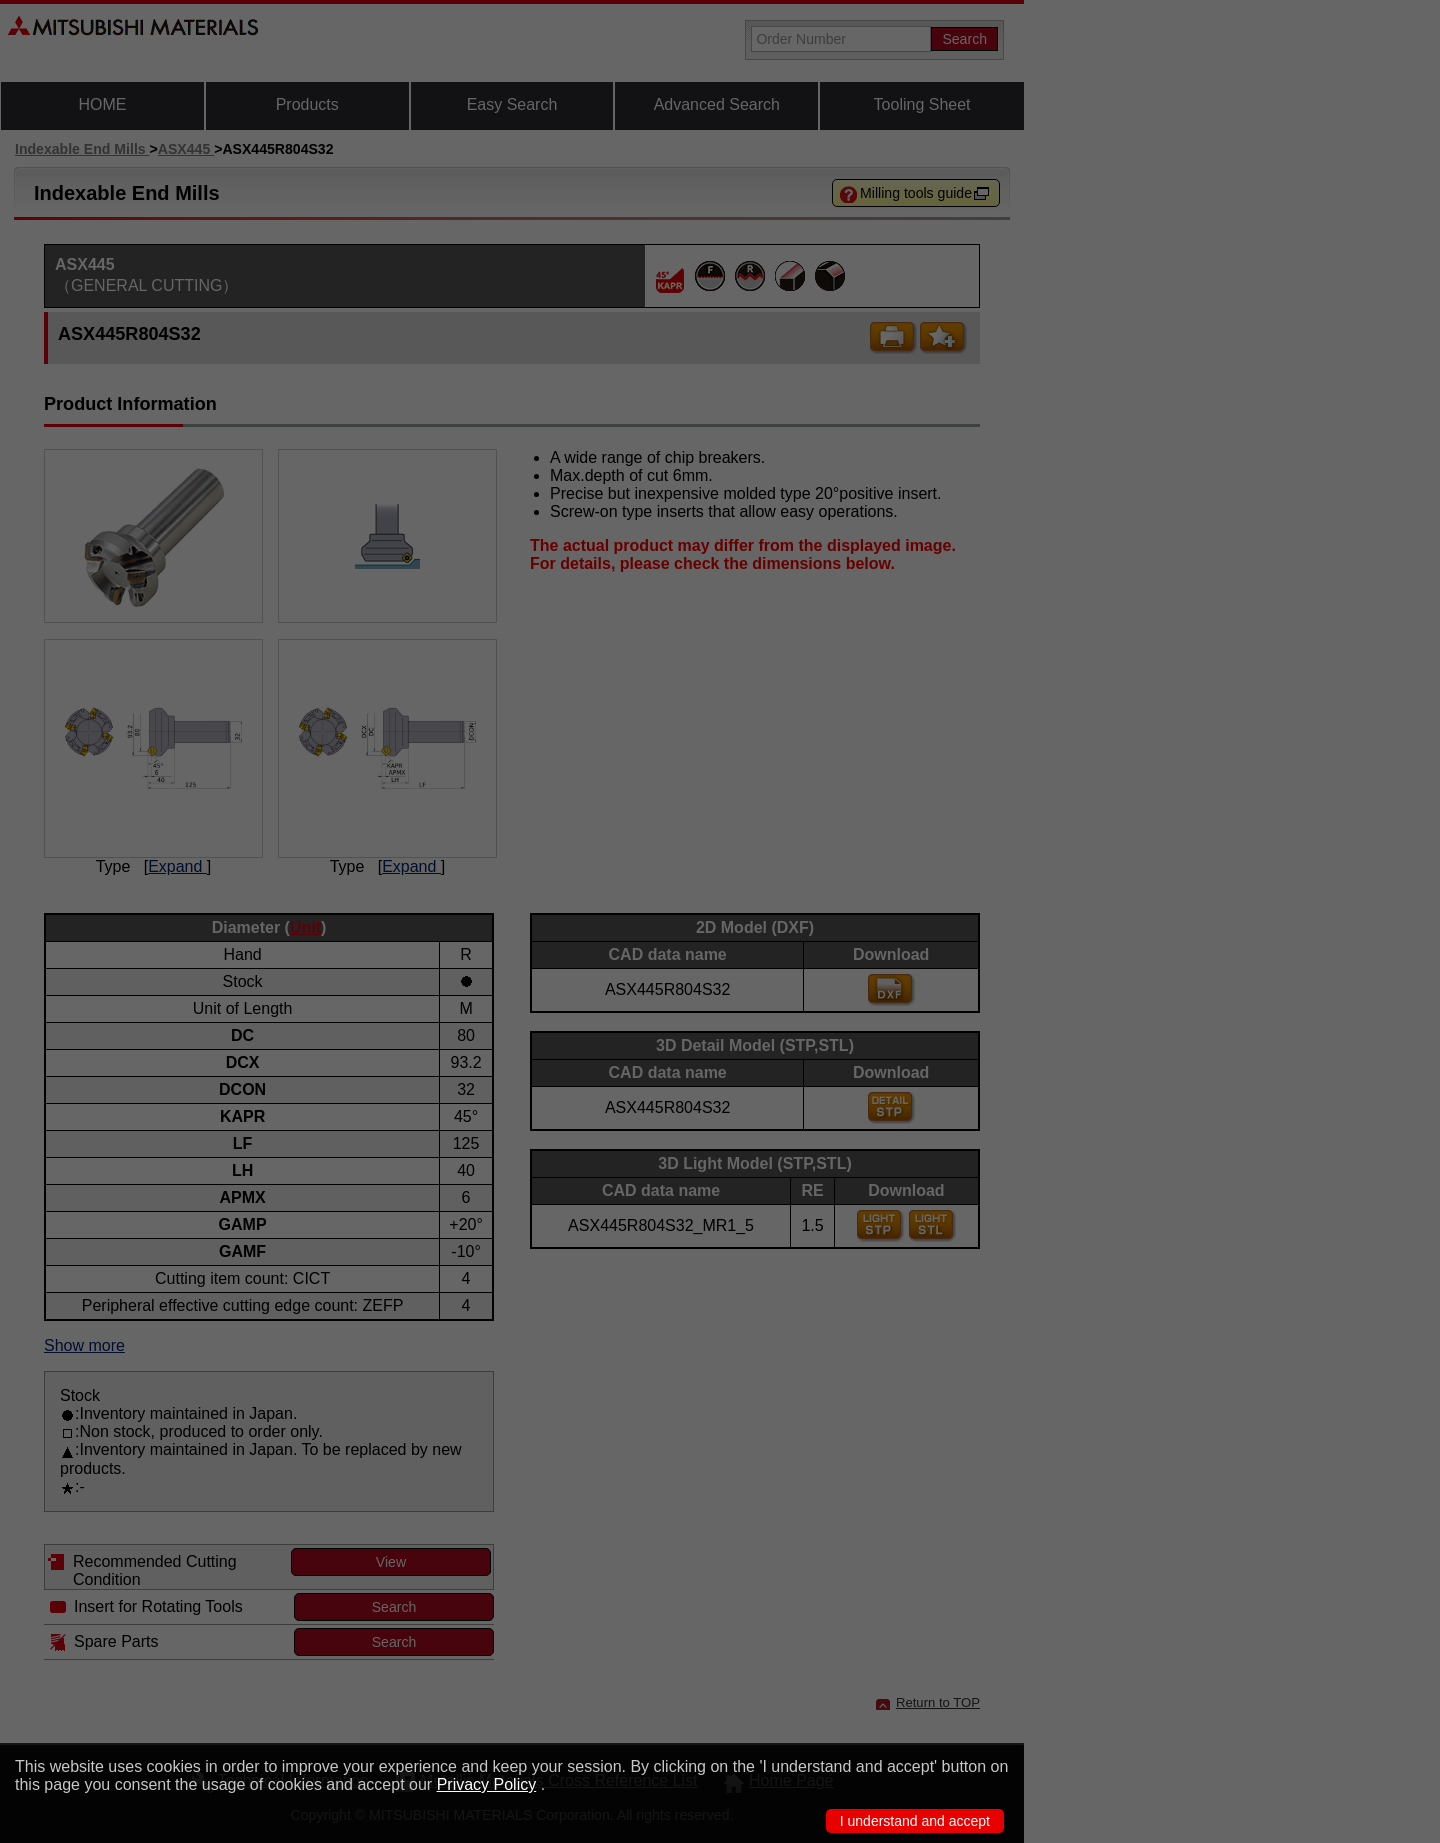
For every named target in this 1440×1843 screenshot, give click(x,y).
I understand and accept (915, 1821)
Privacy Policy (487, 1784)
